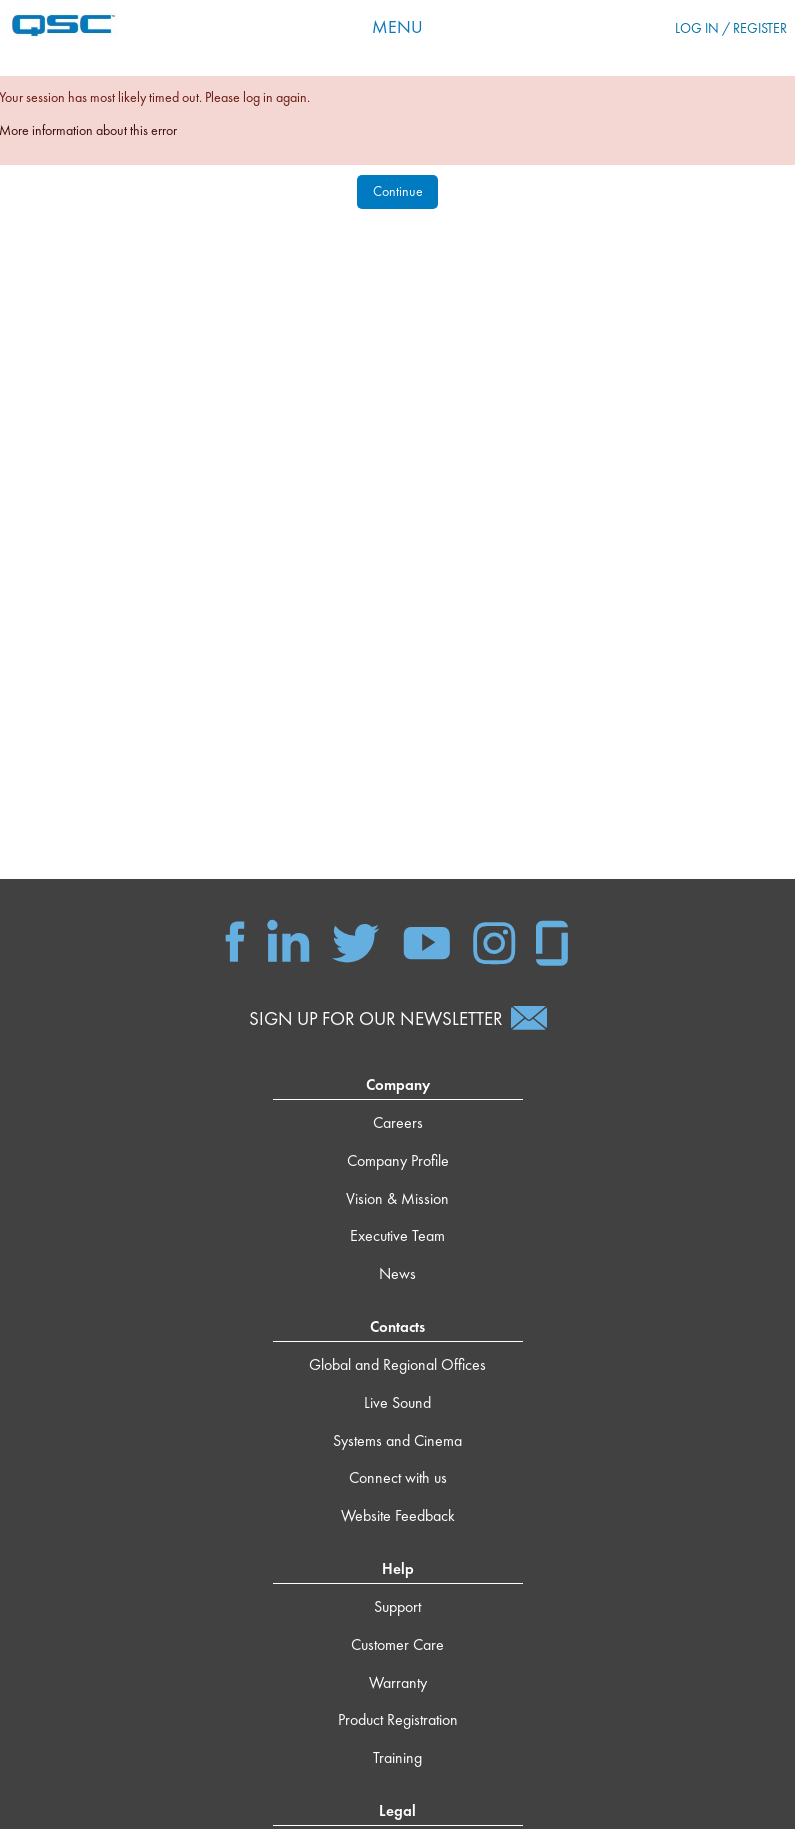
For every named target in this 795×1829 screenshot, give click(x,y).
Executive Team (397, 1235)
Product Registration (398, 1719)
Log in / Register (731, 28)
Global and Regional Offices (397, 1364)
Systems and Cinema (397, 1440)
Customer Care (397, 1644)
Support (397, 1606)
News (397, 1273)
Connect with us (398, 1477)
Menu (397, 26)
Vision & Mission (397, 1198)
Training (397, 1757)
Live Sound (397, 1402)
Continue (398, 191)
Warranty (398, 1682)
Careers (398, 1122)
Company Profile (398, 1160)
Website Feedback (398, 1515)
